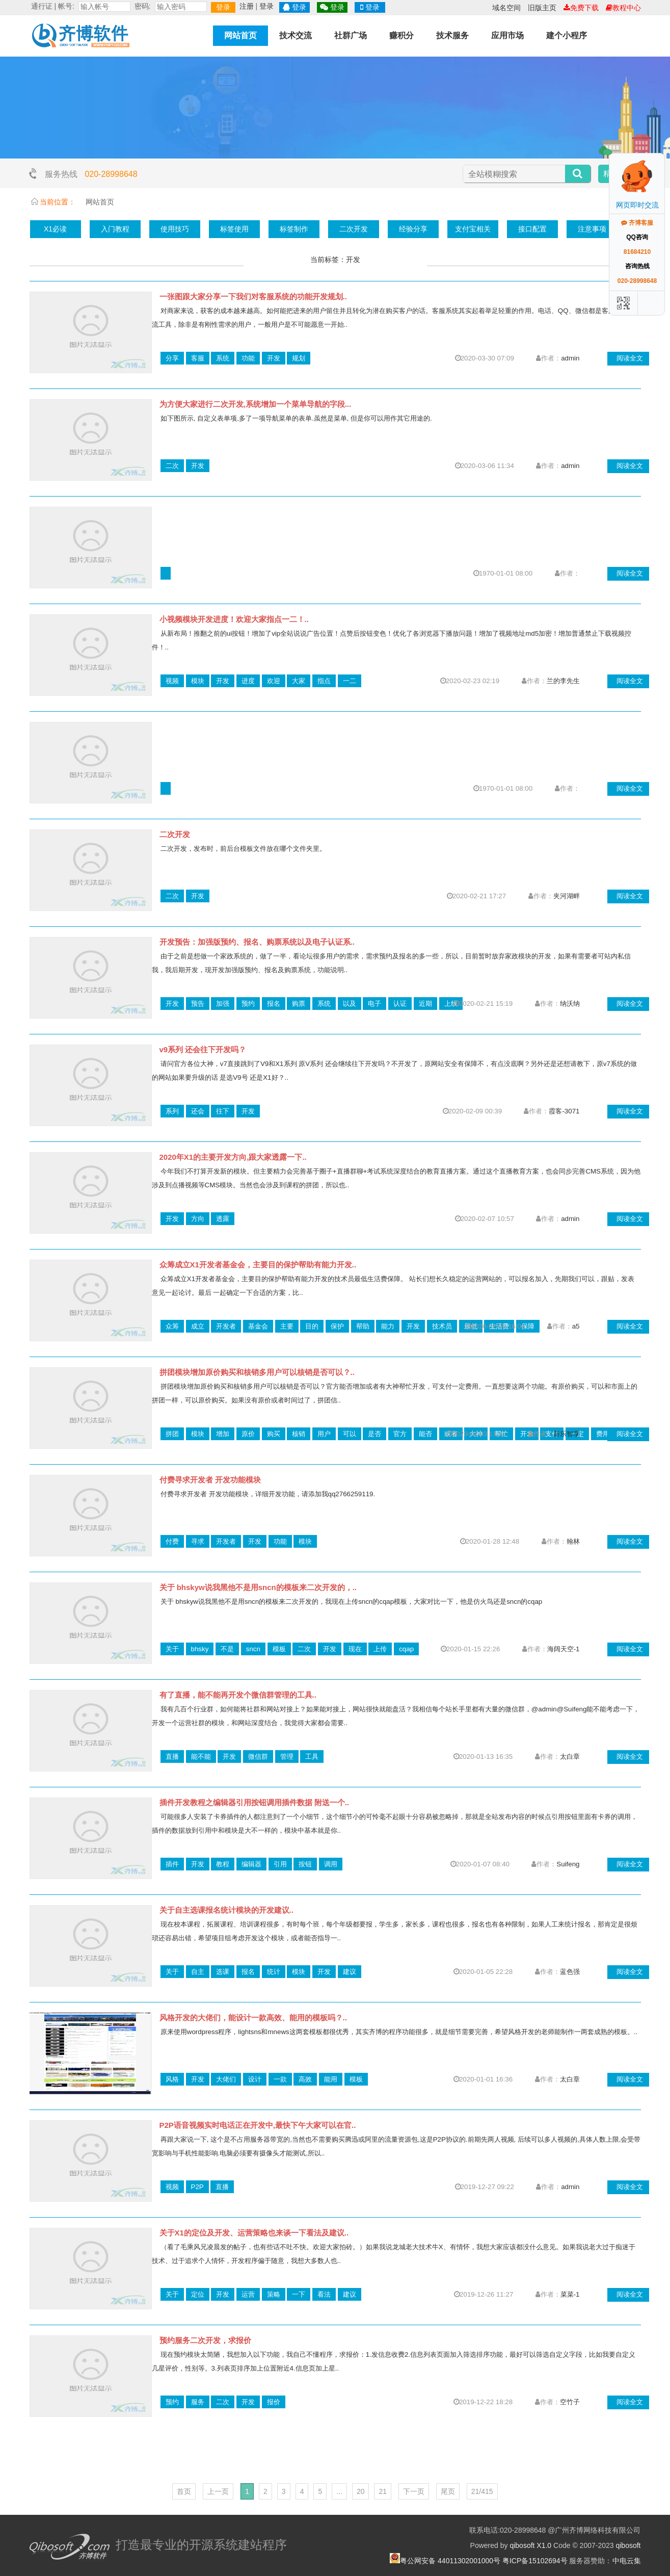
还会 (197, 1111)
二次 (172, 466)
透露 (222, 1218)
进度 (248, 681)
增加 (222, 1434)
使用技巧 (174, 229)
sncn (253, 1649)
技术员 (442, 1326)
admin (570, 358)
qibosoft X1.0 (530, 2545)
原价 (248, 1434)
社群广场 (350, 35)
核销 (298, 1434)
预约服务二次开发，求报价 (205, 2340)
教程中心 (623, 8)
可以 (349, 1434)
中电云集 (626, 2561)
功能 (248, 358)
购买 (273, 1434)
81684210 (637, 251)
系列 (172, 1111)
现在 (355, 1649)
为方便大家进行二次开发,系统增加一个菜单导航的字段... (255, 404)
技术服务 (452, 35)
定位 (197, 2294)
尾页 (448, 2491)
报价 (273, 2402)
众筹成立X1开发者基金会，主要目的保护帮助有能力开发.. (258, 1264)
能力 (387, 1326)
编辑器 (251, 1864)
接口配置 (532, 229)
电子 (374, 1003)
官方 (400, 1434)
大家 (298, 681)
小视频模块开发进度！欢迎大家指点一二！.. (234, 619)
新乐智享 (566, 1434)
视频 (172, 681)
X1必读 (55, 229)
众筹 (172, 1326)
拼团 (172, 1434)
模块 (197, 681)
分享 (172, 358)
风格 (172, 2079)
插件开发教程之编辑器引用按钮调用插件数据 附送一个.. (254, 1802)
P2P (197, 2187)
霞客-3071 (564, 1111)
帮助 (362, 1326)
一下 (298, 2294)
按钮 (305, 1864)
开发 (273, 358)
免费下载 (581, 8)
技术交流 (295, 35)
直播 (172, 1756)
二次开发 (353, 229)
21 (383, 2491)
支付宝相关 (473, 229)
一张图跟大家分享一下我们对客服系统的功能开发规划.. (253, 296)
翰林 (573, 1541)
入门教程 (115, 229)
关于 (172, 1649)
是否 (374, 1434)
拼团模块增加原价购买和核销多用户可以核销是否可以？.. (257, 1372)
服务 (197, 2402)
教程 (222, 1864)
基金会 (258, 1326)
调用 (330, 1864)
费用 (602, 1434)
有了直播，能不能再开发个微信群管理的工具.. (237, 1694)
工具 (311, 1756)
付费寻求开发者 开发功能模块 (210, 1479)
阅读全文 (630, 358)
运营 (248, 2294)
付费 (172, 1541)
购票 (298, 1003)
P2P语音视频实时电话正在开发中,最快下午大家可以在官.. (257, 2125)
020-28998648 (111, 174)
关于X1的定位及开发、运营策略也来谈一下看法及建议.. (254, 2232)
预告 (197, 1003)
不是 (227, 1649)
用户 (324, 1434)
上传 (380, 1649)
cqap (406, 1649)
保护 (337, 1326)
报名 (273, 1003)
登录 (223, 7)
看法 (324, 2294)
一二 (349, 681)
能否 (425, 1434)
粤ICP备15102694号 (535, 2561)
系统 (222, 358)
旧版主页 (542, 8)
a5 (576, 1326)
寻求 (197, 1541)
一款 (280, 2079)
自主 (197, 1971)
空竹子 (570, 2402)
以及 (349, 1003)
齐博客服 (637, 222)
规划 (298, 358)
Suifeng (567, 1864)
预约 (248, 1003)
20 (361, 2491)
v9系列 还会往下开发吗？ (203, 1049)
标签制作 (294, 229)
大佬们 (226, 2079)
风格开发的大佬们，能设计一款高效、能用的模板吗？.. (253, 2017)
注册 (246, 6)
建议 (349, 1971)
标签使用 (234, 229)
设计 (254, 2079)
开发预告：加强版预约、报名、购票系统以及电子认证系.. (257, 942)
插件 (172, 1864)
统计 (273, 1971)
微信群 (258, 1756)
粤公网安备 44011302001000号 (450, 2561)
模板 (279, 1649)
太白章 (570, 1756)
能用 (330, 2079)
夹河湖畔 (566, 896)
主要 (286, 1326)
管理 (286, 1756)
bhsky (200, 1649)
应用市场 (507, 35)
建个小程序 (566, 35)
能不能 (201, 1756)
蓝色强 (570, 1971)
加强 (222, 1003)
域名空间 (506, 8)
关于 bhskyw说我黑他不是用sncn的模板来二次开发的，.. (258, 1587)
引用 (280, 1864)
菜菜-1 (570, 2294)
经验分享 (413, 229)
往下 (222, 1111)
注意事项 (592, 229)
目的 (311, 1326)
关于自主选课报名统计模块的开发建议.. (226, 1910)
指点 (324, 681)
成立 (197, 1326)
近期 (425, 1003)
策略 (273, 2294)
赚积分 (401, 35)
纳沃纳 (570, 1003)
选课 (222, 1971)
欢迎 (273, 681)
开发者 (226, 1326)
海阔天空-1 (563, 1649)
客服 (197, 358)
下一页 (413, 2491)
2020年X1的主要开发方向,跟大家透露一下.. (233, 1157)
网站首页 (240, 35)
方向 (197, 1218)
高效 (305, 2079)
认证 (400, 1003)
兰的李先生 (563, 681)
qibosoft (627, 2545)
